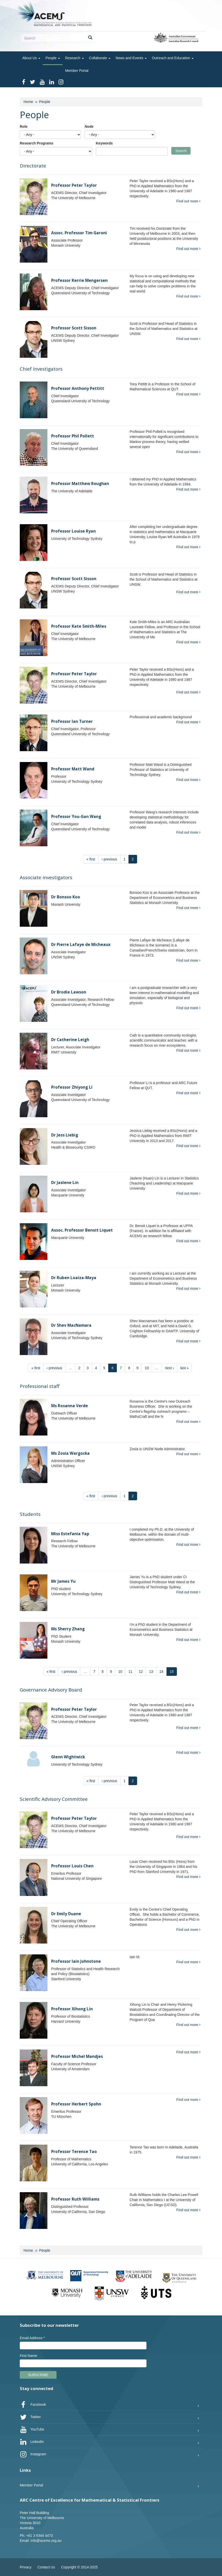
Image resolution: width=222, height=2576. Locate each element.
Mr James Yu (63, 1581)
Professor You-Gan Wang (76, 816)
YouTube (32, 2429)
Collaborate (100, 58)
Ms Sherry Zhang (68, 1629)
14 (161, 1672)
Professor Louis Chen (72, 1866)
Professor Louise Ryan (73, 531)
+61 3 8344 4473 (39, 2535)
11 (130, 1672)
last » (184, 1368)
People (52, 58)
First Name (28, 2356)
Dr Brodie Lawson (68, 992)
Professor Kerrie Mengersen (79, 280)
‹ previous (109, 859)
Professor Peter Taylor (74, 185)
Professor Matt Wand (72, 769)
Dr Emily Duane (66, 1913)
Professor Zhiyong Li (71, 1087)
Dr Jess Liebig (64, 1135)
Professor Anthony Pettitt (77, 388)
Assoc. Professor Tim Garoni (79, 233)
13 (151, 1672)
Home (28, 102)
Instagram (33, 2454)
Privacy (25, 2567)
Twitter (30, 2417)
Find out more (188, 201)
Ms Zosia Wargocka (70, 1453)
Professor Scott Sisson (73, 328)
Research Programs (36, 143)
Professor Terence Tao (74, 2151)
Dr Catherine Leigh (70, 1039)
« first (90, 859)
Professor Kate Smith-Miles (78, 626)
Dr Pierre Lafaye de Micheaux (80, 944)
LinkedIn (32, 2441)
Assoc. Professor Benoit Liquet (82, 1230)
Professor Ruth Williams (75, 2199)
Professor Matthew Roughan (80, 483)
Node (89, 126)
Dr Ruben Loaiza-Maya (73, 1277)
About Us (31, 58)
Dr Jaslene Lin (65, 1182)
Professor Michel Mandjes (77, 2056)
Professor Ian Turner (72, 721)
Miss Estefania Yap (70, 1533)
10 (147, 1368)
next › (169, 1368)
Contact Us (46, 2567)
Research (74, 58)
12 (141, 1672)
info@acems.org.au (46, 2541)
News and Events (131, 58)
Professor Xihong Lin (72, 2009)
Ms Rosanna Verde (69, 1405)
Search (181, 151)
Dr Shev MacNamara (71, 1325)
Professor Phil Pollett (72, 436)
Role (23, 126)
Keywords (104, 143)
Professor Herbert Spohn (76, 2104)
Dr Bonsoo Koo (65, 897)
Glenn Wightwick (68, 1757)
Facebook (33, 2404)
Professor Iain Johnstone (76, 1961)
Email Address (32, 2338)
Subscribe (38, 2375)
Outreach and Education (173, 58)
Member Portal (76, 71)
